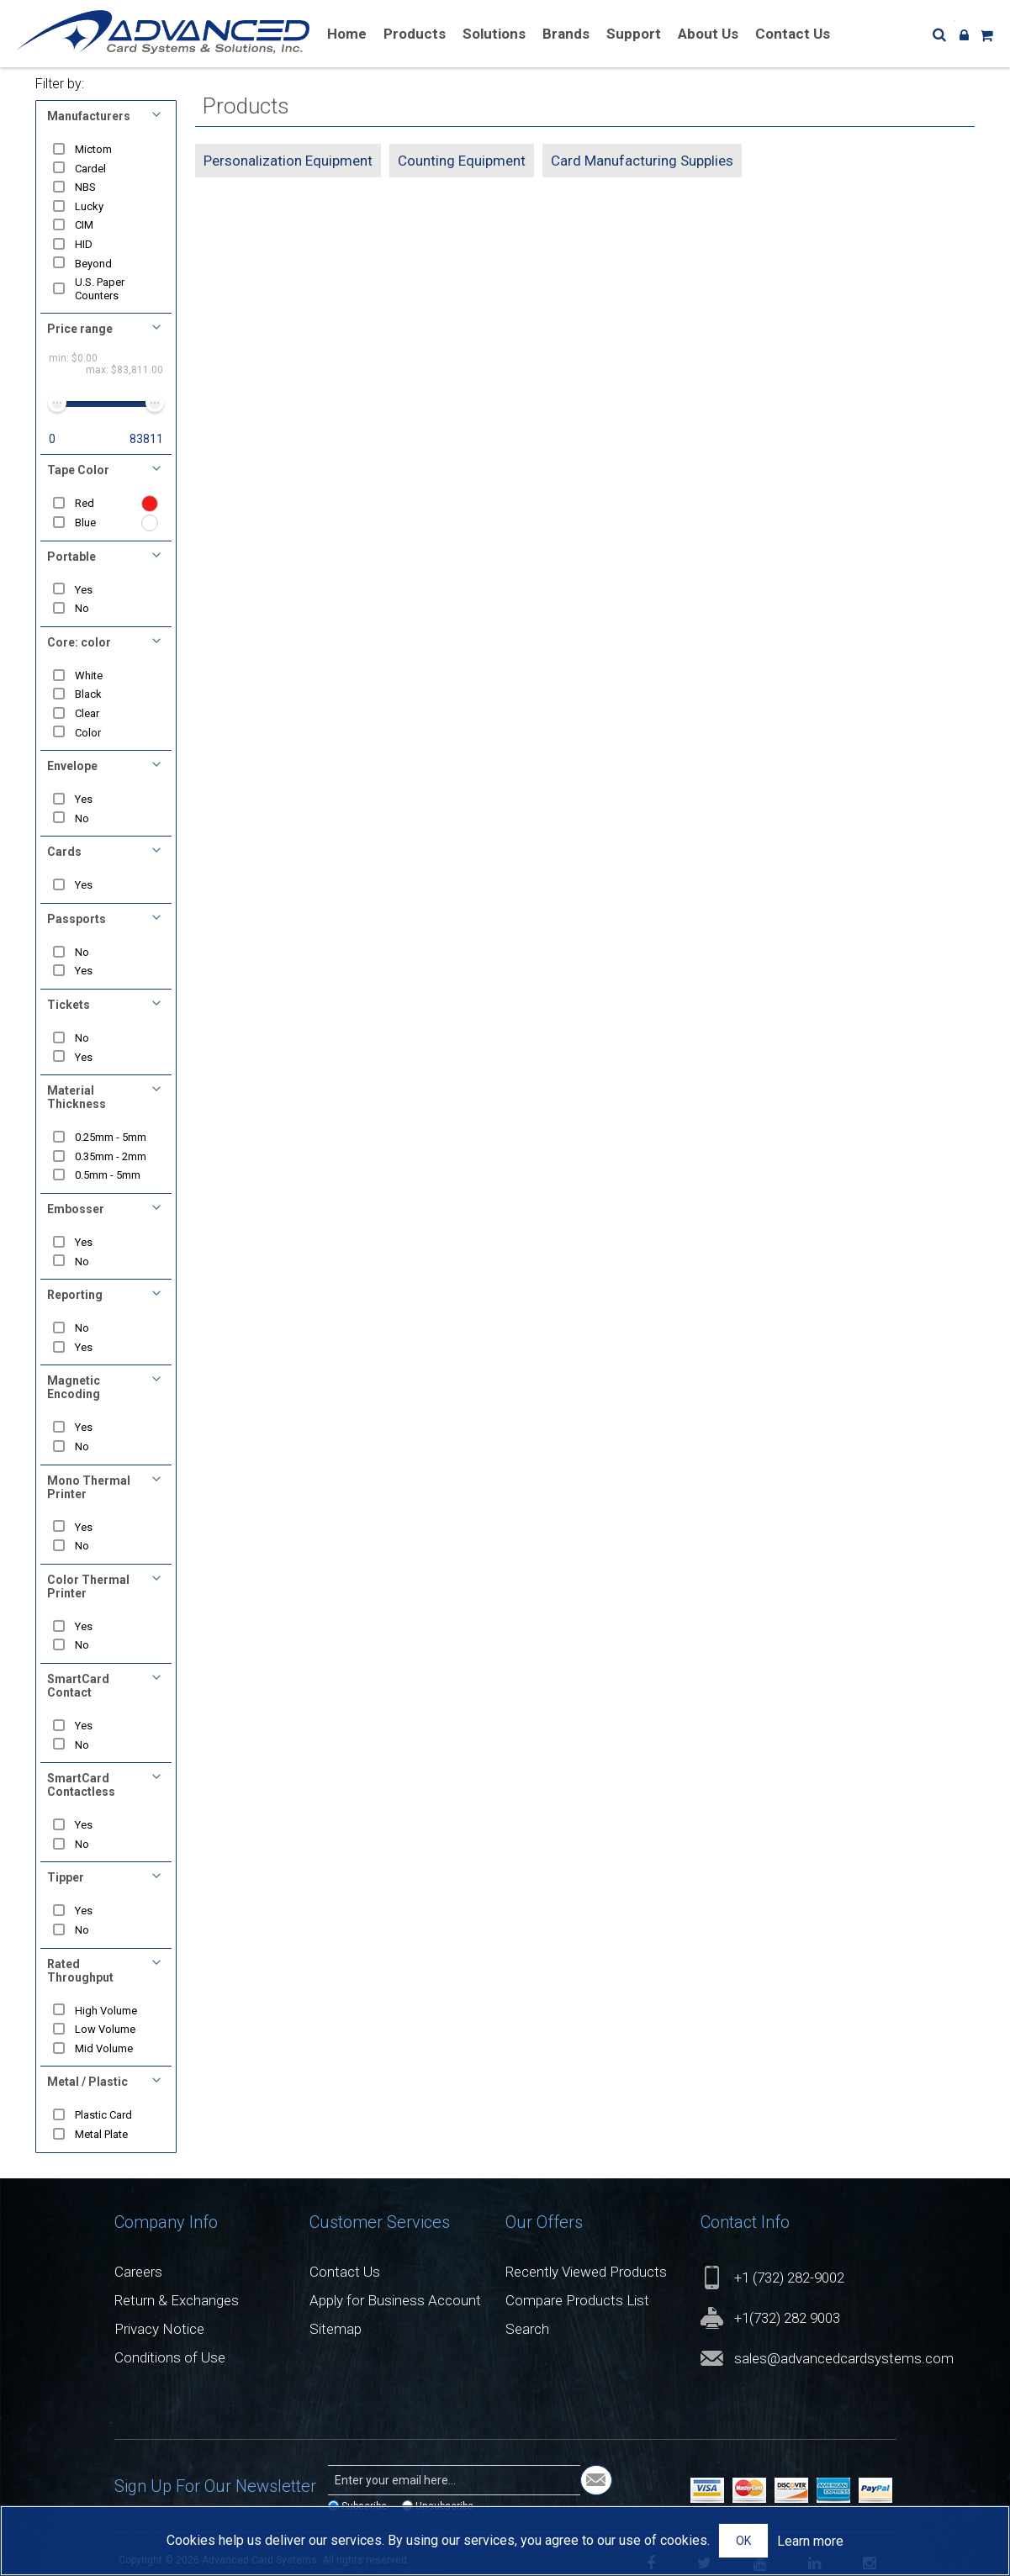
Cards (64, 851)
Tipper (65, 1877)
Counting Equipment (462, 160)
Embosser (75, 1209)
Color (89, 732)
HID (84, 244)
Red (85, 503)
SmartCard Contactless (81, 1784)
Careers (138, 2271)
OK (743, 2540)
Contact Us (344, 2271)
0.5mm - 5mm (108, 1175)
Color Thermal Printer (88, 1586)
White (89, 675)
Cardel (91, 168)
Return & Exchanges (176, 2300)
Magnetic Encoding (73, 1387)
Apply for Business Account (395, 2300)
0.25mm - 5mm (111, 1137)
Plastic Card (104, 2115)
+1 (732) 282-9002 (789, 2277)
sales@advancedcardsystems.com (844, 2358)
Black (89, 694)
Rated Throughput (80, 1970)
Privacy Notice (159, 2328)
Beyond (94, 263)
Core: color (79, 642)
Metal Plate (102, 2134)
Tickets (68, 1004)
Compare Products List (577, 2300)
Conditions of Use (169, 2357)
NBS (86, 187)
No (83, 608)
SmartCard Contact (78, 1685)
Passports (76, 919)
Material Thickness (76, 1097)
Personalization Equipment (288, 160)
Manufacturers (88, 116)
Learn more (810, 2541)
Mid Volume (105, 2048)
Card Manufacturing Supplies (642, 160)
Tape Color (78, 470)
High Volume (107, 2010)
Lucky (90, 206)
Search (527, 2328)
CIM (85, 225)
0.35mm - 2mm (111, 1156)
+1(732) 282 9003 (787, 2317)
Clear (88, 713)
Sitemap (335, 2328)
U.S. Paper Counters (100, 289)
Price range (80, 328)
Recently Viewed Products (586, 2271)
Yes (84, 589)
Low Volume (106, 2029)
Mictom (94, 149)
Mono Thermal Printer (88, 1487)
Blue (86, 522)
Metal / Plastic (87, 2081)
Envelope (72, 766)
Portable (71, 556)
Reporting (75, 1294)
